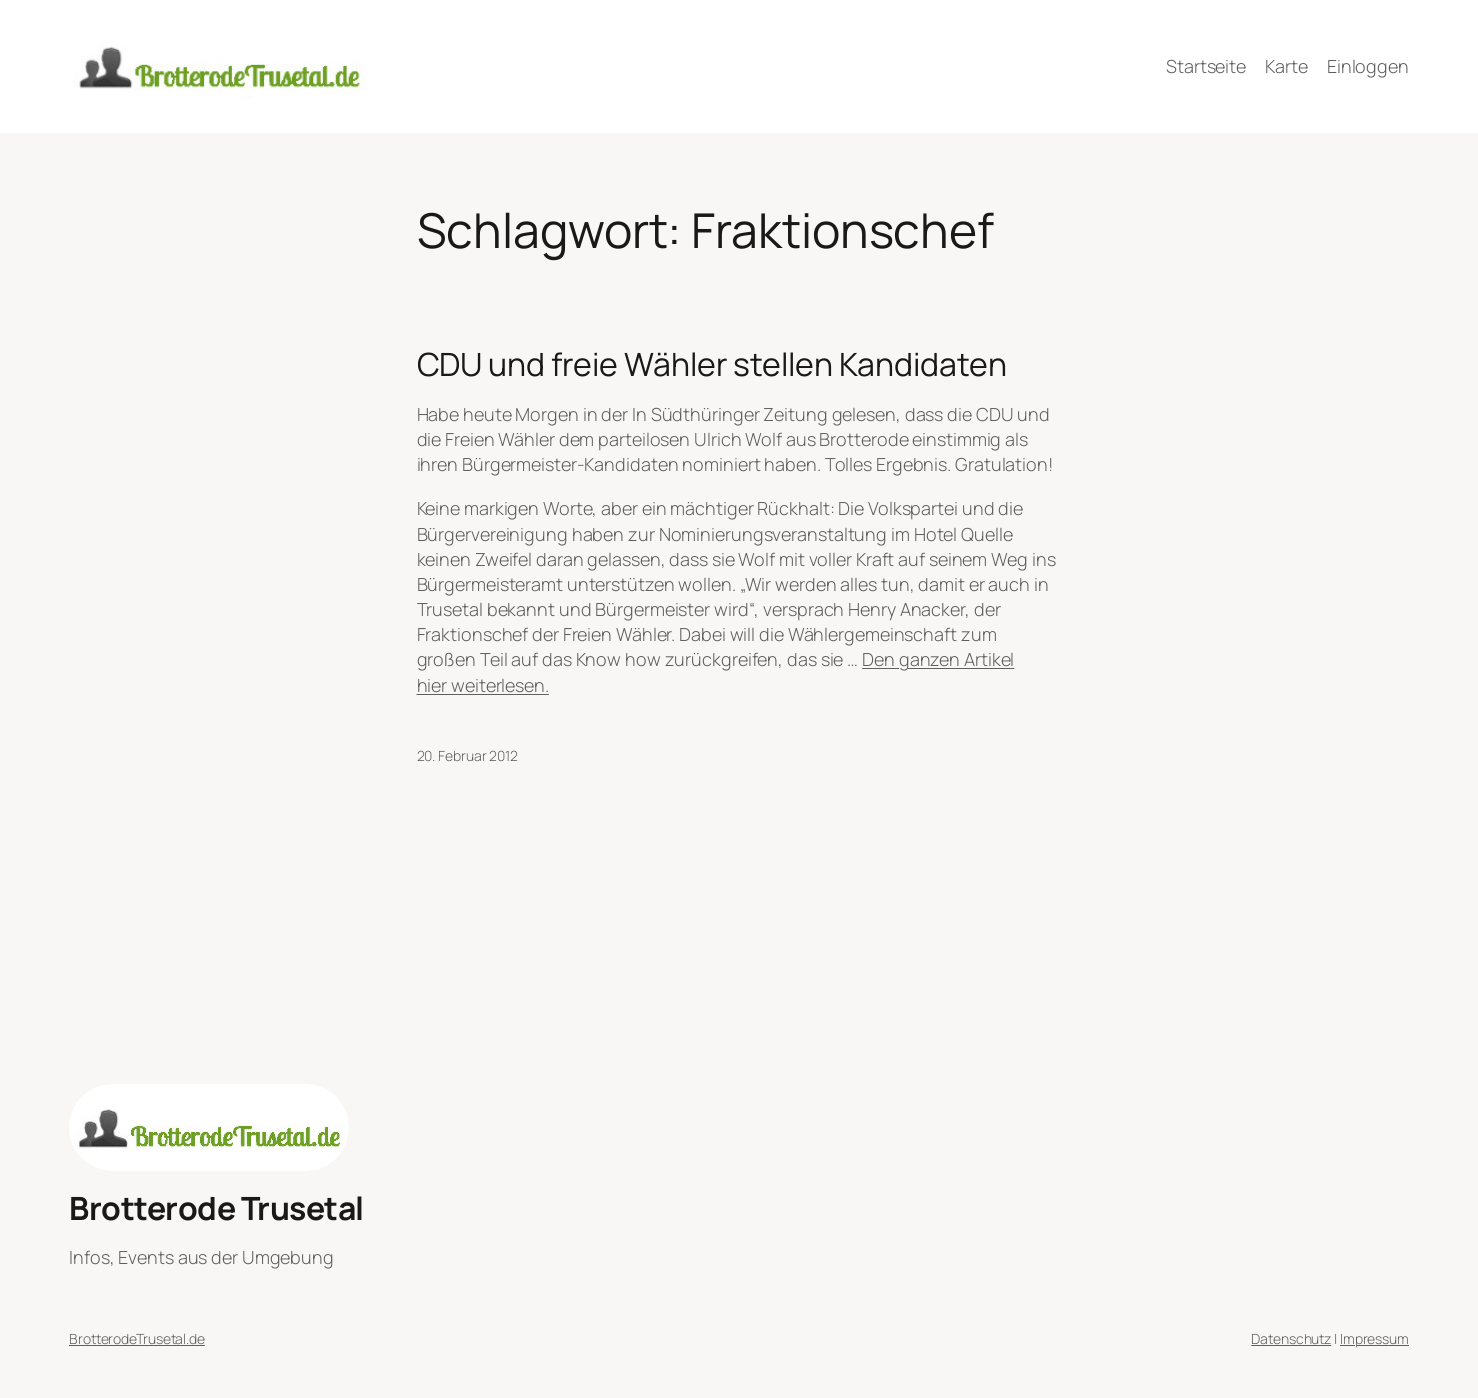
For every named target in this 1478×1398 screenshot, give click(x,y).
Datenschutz (1291, 1338)
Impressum (1374, 1338)
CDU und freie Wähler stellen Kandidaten (712, 364)
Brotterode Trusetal (216, 1208)
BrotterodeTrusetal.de (137, 1338)
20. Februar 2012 (467, 755)
